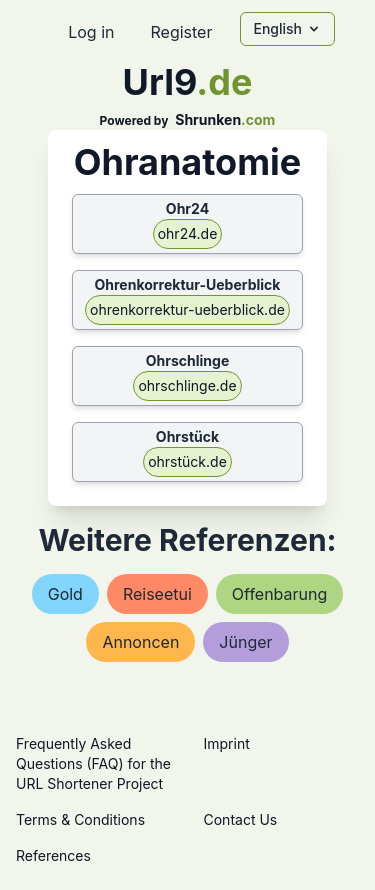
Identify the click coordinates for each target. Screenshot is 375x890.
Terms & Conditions (80, 819)
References (53, 855)
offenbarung (279, 594)
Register (181, 32)
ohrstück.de (187, 461)
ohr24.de (188, 233)
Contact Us (241, 819)
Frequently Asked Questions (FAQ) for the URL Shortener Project (93, 763)
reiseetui (157, 594)
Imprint (227, 743)
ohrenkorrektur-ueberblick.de (187, 309)
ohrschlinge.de (187, 385)
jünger (245, 642)
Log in (91, 32)
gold (65, 594)
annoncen (140, 642)
